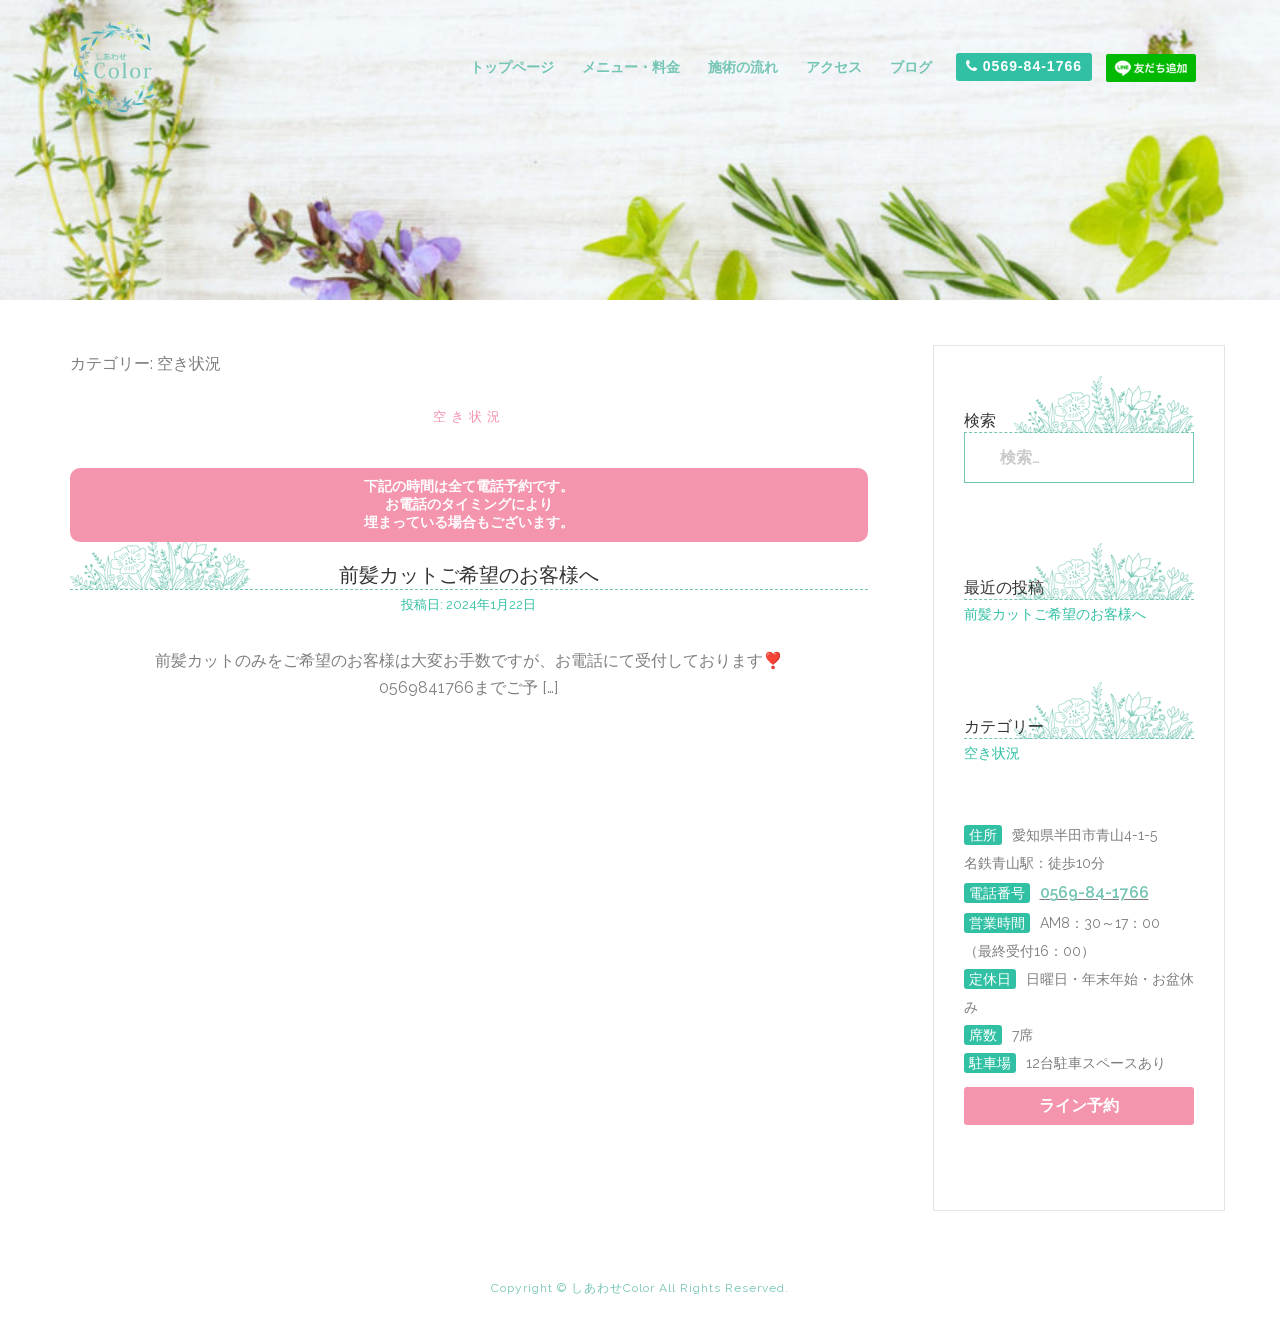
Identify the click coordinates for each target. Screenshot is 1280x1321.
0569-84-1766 (1024, 66)
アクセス (834, 67)
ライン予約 (1079, 1105)
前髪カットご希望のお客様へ (469, 575)
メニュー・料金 (631, 67)
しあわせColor (615, 1288)
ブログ (911, 67)
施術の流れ (743, 67)
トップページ (512, 67)
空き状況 (469, 416)
